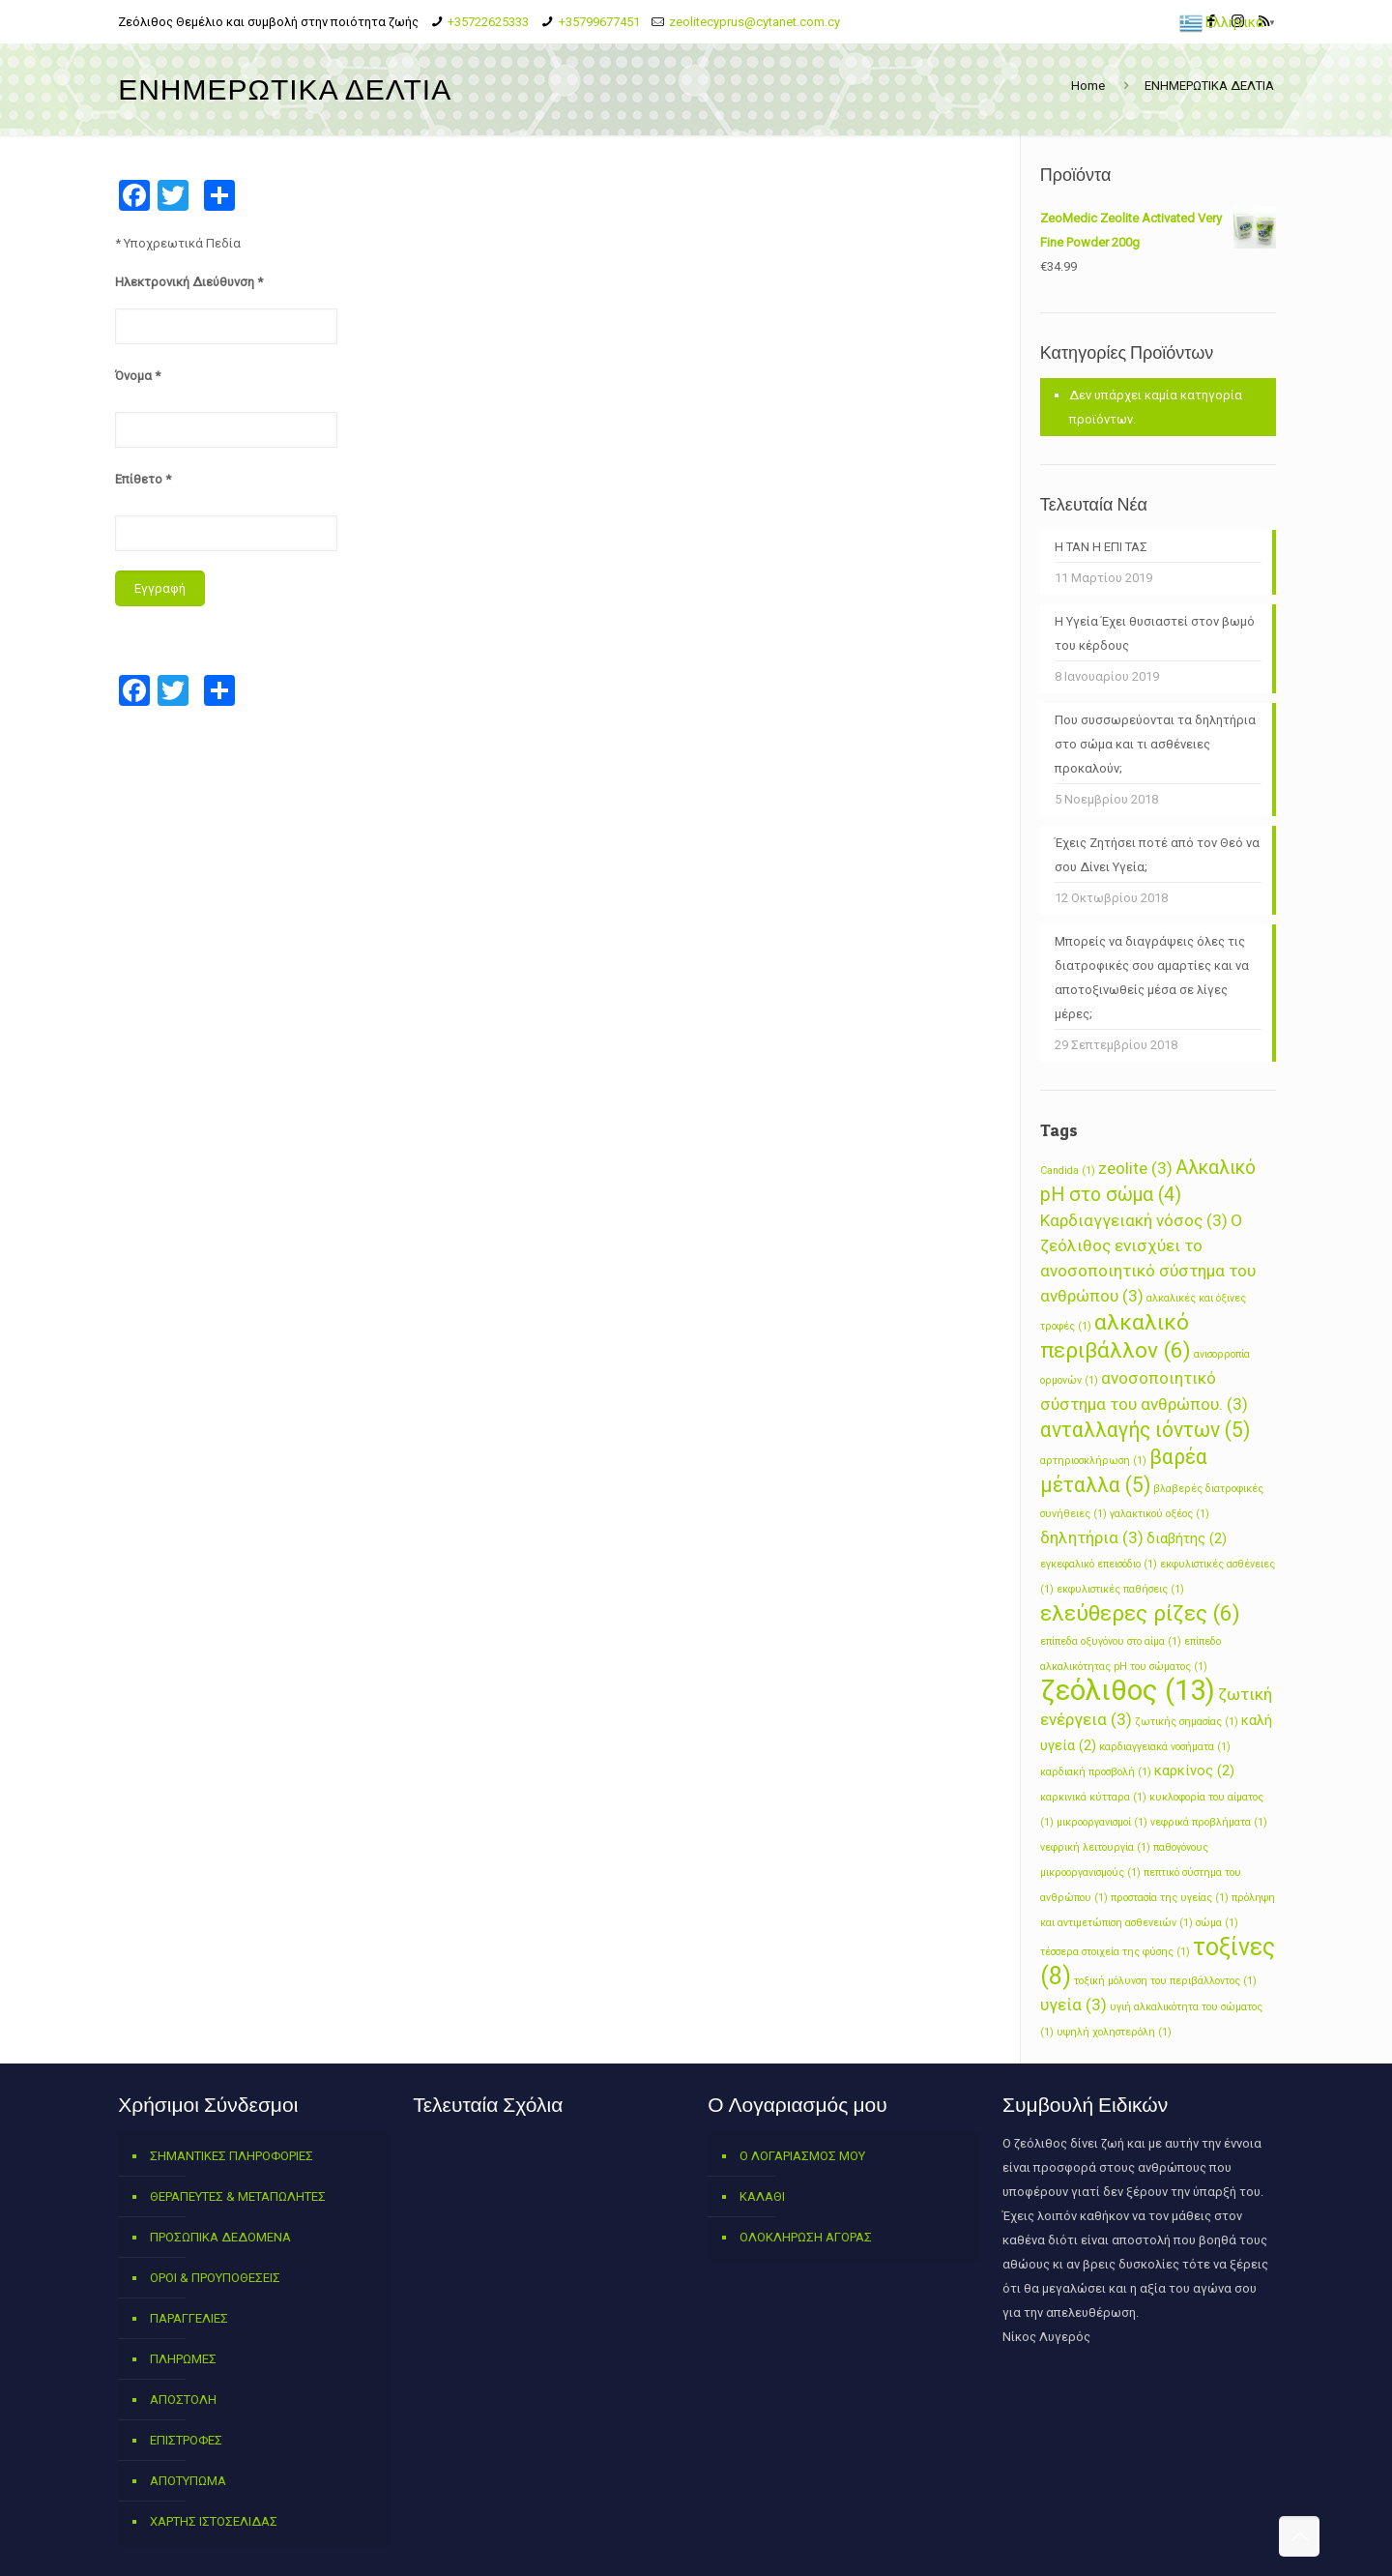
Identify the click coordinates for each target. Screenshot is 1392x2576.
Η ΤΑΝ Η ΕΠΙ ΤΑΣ (1101, 547)
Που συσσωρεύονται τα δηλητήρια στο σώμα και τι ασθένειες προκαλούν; (1155, 744)
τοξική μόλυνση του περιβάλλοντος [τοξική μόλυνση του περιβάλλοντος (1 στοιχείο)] (1165, 1981)
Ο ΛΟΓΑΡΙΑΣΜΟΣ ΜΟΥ (802, 2156)
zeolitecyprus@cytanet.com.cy (754, 22)
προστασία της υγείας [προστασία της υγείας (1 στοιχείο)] (1170, 1897)
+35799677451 (599, 22)
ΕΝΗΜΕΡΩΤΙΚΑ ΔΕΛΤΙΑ (1209, 85)
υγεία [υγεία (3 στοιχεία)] (1073, 2004)
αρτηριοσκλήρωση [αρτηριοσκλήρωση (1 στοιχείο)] (1093, 1460)
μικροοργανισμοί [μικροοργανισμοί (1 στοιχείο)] (1102, 1822)
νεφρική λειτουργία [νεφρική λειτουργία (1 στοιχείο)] (1095, 1847)
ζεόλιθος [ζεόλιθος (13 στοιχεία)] (1127, 1690)
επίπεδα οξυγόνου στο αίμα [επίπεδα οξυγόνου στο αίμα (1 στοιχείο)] (1110, 1641)
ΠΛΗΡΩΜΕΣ (183, 2359)
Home (1088, 85)
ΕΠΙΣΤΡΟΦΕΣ (186, 2440)
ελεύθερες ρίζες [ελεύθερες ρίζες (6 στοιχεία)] (1140, 1613)
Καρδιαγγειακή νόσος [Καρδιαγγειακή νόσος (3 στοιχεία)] (1134, 1220)
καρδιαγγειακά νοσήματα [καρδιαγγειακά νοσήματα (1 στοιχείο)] (1165, 1747)
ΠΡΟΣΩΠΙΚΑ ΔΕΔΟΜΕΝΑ (220, 2237)
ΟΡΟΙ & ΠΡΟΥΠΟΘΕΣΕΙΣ (215, 2277)
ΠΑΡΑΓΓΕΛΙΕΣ (189, 2318)
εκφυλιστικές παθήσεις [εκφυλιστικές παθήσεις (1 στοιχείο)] (1120, 1589)
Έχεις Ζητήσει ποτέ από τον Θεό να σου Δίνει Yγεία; (1157, 854)
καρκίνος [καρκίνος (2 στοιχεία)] (1194, 1770)
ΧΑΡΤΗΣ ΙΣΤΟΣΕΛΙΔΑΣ (213, 2521)
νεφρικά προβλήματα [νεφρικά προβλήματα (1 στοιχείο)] (1208, 1822)
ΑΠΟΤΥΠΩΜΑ (188, 2481)
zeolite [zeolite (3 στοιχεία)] (1135, 1168)
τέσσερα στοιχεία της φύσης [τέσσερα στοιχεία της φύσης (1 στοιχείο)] (1115, 1952)
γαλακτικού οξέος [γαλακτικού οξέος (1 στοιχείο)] (1159, 1514)
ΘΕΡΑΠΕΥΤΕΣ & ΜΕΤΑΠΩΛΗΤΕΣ (238, 2196)
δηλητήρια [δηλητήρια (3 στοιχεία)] (1092, 1537)
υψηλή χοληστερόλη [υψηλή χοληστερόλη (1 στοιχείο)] (1114, 2032)
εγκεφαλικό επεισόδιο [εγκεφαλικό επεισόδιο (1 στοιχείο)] (1098, 1564)
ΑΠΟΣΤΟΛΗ (183, 2399)
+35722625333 (488, 22)
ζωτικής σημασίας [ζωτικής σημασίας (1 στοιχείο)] (1186, 1721)
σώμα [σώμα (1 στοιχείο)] (1217, 1923)
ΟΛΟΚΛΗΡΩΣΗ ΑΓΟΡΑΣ (806, 2237)
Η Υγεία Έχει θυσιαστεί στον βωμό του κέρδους (1155, 633)
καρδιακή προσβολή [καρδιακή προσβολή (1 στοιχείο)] (1095, 1772)
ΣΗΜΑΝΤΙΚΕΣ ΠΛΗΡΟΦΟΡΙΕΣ (231, 2156)
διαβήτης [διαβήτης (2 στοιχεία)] (1186, 1538)
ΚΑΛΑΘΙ (762, 2196)
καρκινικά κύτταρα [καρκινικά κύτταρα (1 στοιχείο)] (1093, 1797)
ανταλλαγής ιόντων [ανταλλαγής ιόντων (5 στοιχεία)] (1145, 1430)
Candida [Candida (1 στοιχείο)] (1067, 1170)
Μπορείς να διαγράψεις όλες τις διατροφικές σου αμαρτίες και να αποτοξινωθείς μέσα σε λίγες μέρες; (1152, 977)
